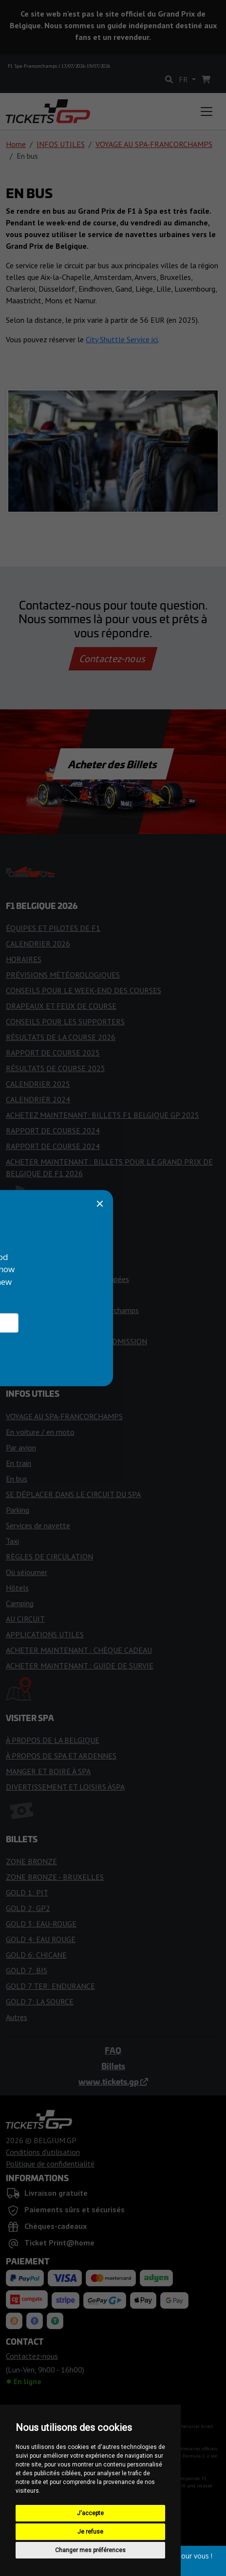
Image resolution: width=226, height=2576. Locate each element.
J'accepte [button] (90, 2513)
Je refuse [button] (90, 2531)
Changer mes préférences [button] (90, 2550)
